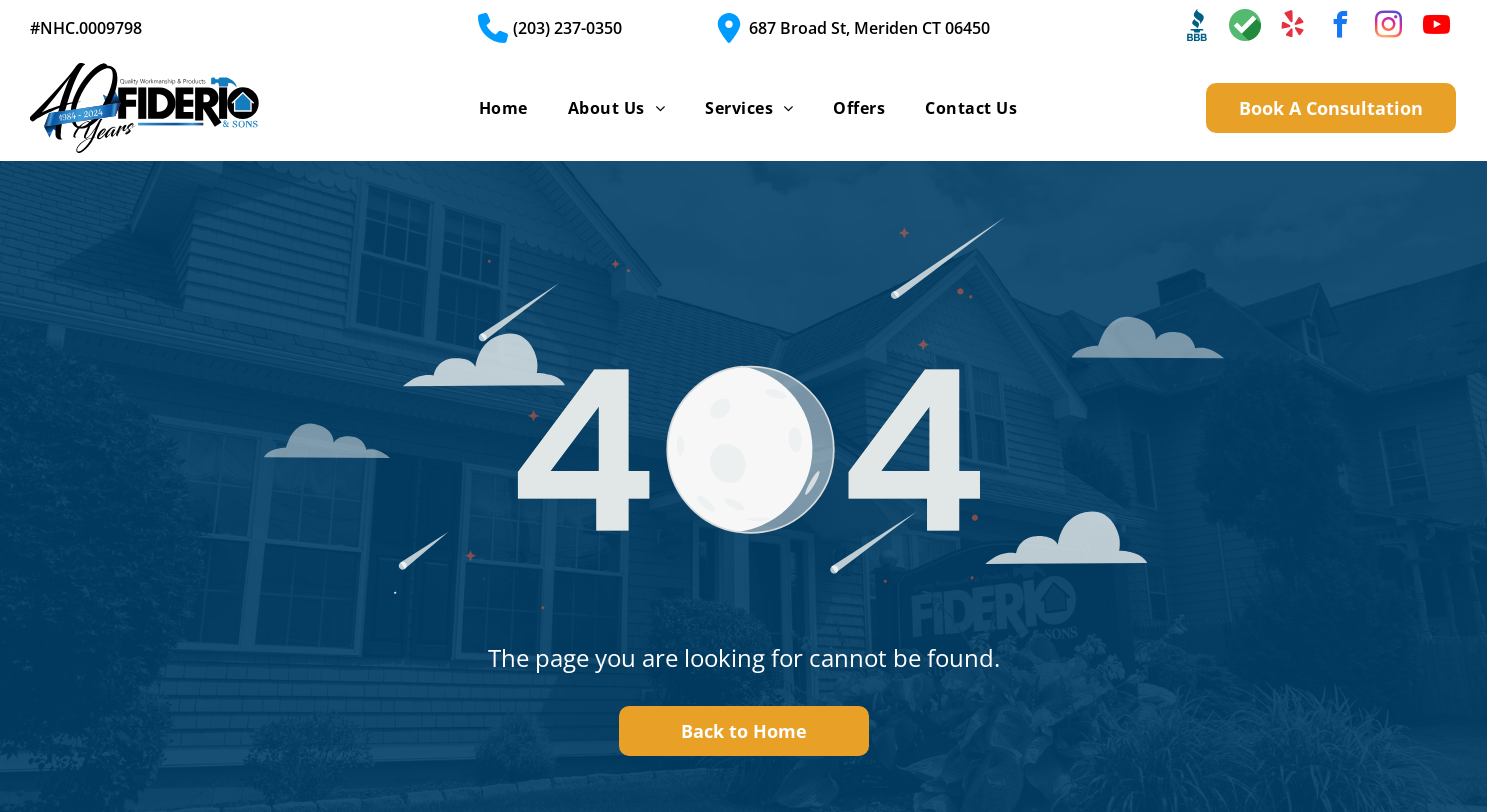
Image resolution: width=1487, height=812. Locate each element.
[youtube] (1437, 27)
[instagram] (1389, 27)
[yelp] (1293, 27)
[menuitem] (503, 108)
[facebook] (1341, 27)
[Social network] (1197, 27)
